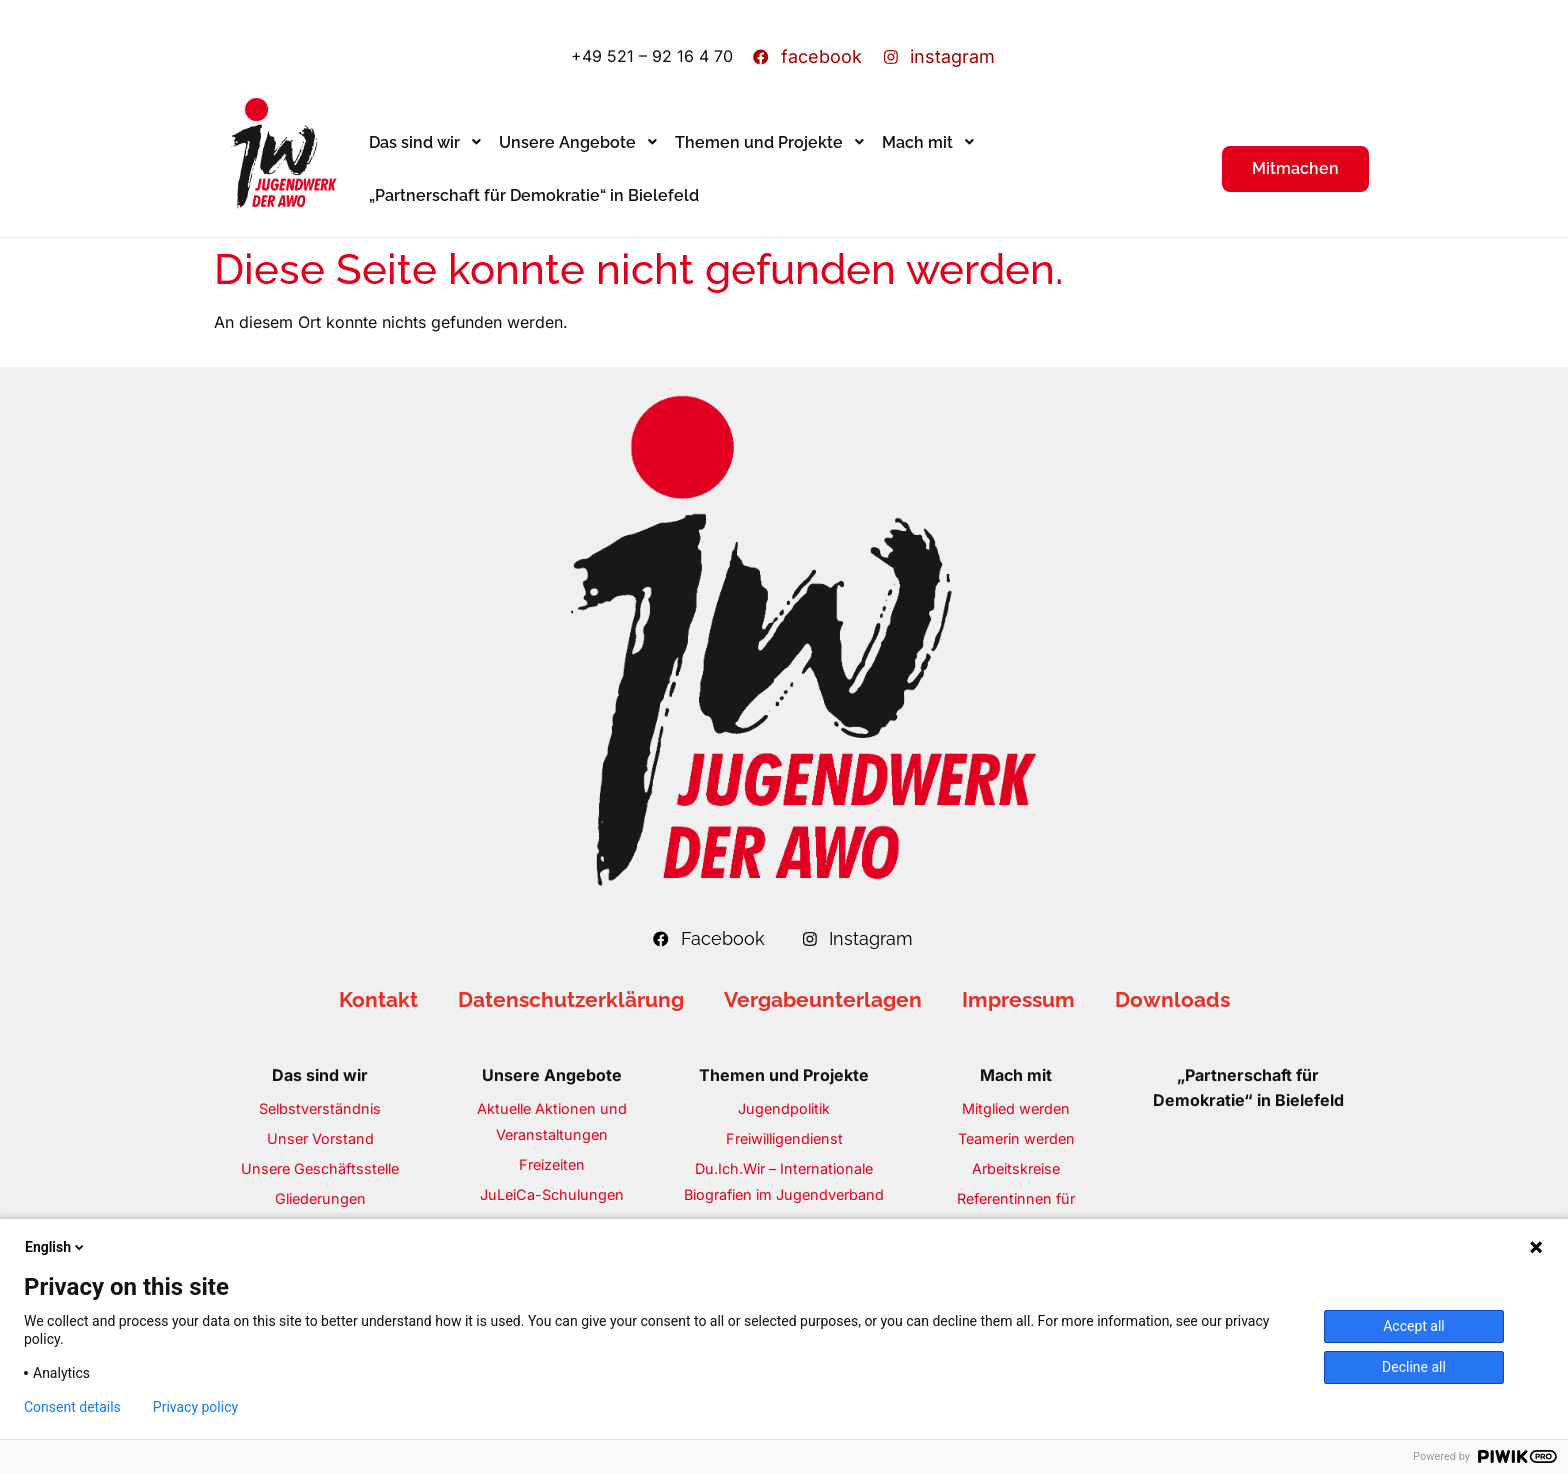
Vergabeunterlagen (823, 999)
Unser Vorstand (320, 1138)
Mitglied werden (1016, 1108)
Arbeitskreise (1016, 1168)
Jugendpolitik (784, 1108)
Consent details (72, 1407)
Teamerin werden (1016, 1138)
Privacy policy (195, 1407)
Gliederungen (320, 1198)
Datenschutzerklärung (571, 999)
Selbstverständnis (320, 1108)
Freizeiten (552, 1164)
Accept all (1414, 1326)
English (56, 1247)
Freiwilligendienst (784, 1138)
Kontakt (378, 999)
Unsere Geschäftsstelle (320, 1168)
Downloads (1172, 999)
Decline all (1414, 1367)
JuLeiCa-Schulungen (552, 1194)
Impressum (1018, 999)
